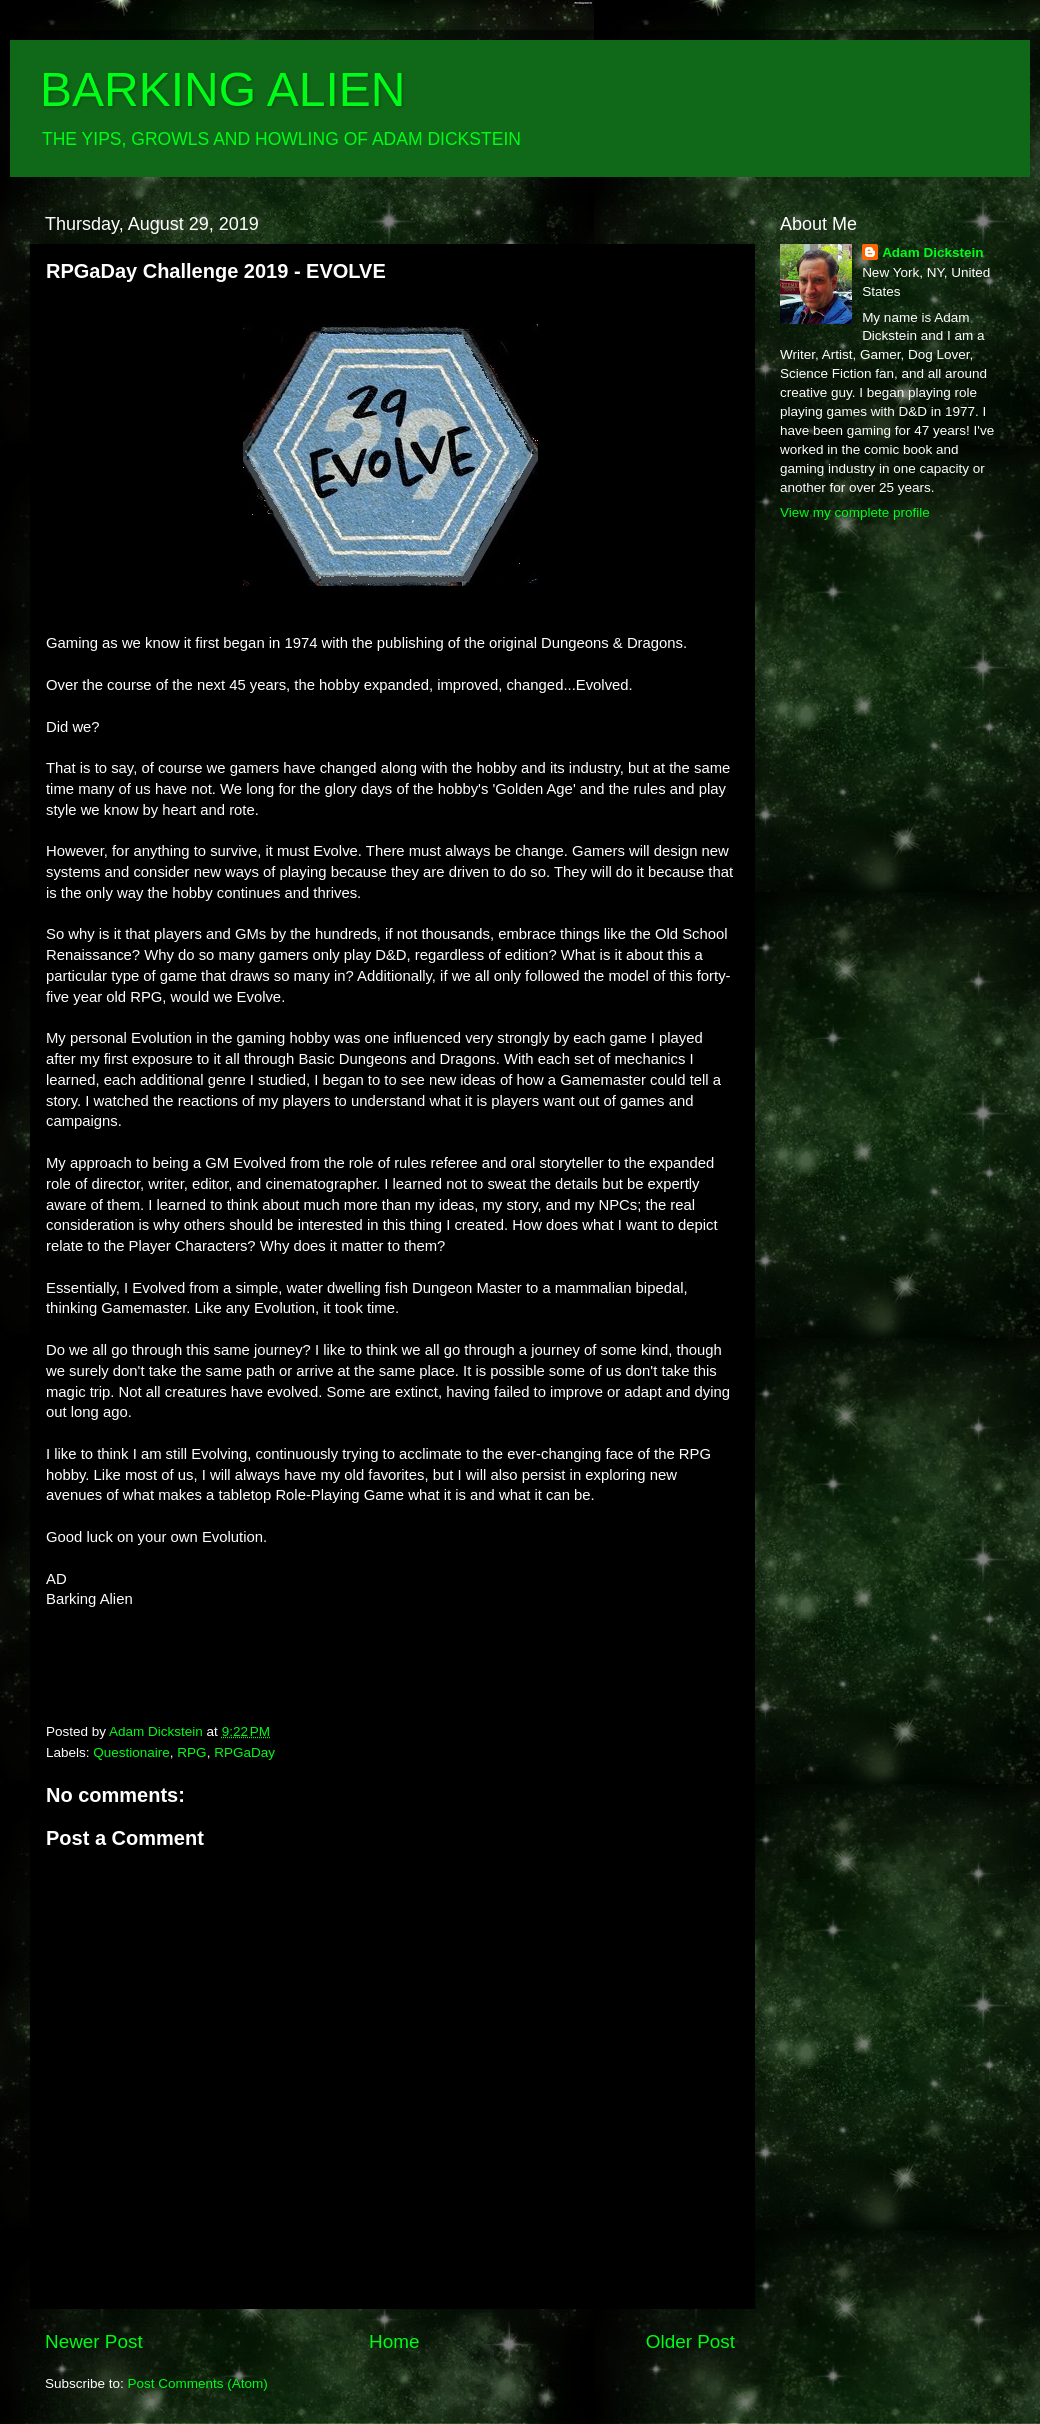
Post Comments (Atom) (198, 2383)
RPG (191, 1752)
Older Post (690, 2341)
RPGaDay (244, 1752)
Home (394, 2341)
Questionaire (131, 1752)
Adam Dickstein (932, 252)
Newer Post (94, 2341)
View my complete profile (855, 512)
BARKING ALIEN (222, 89)
